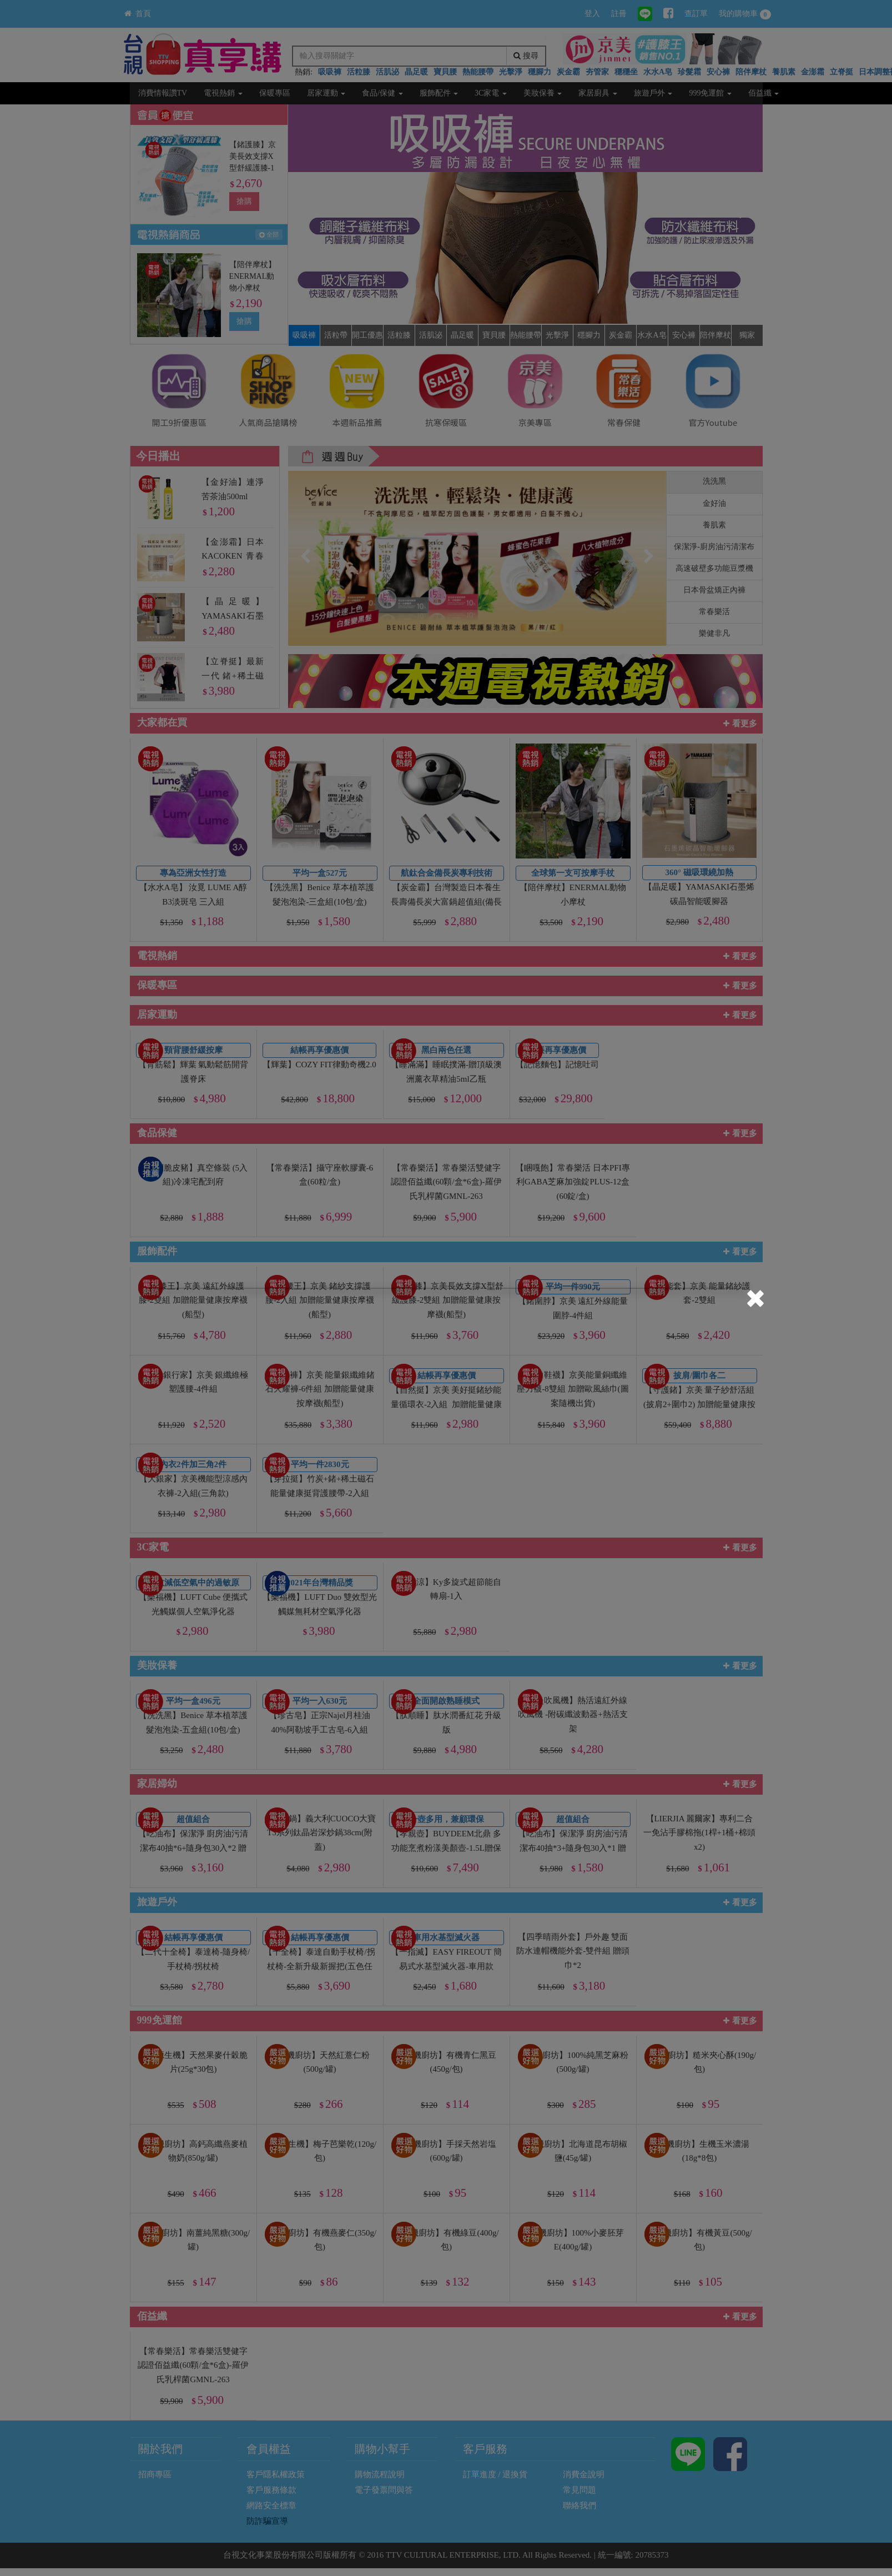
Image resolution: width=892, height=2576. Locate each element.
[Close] (755, 1299)
